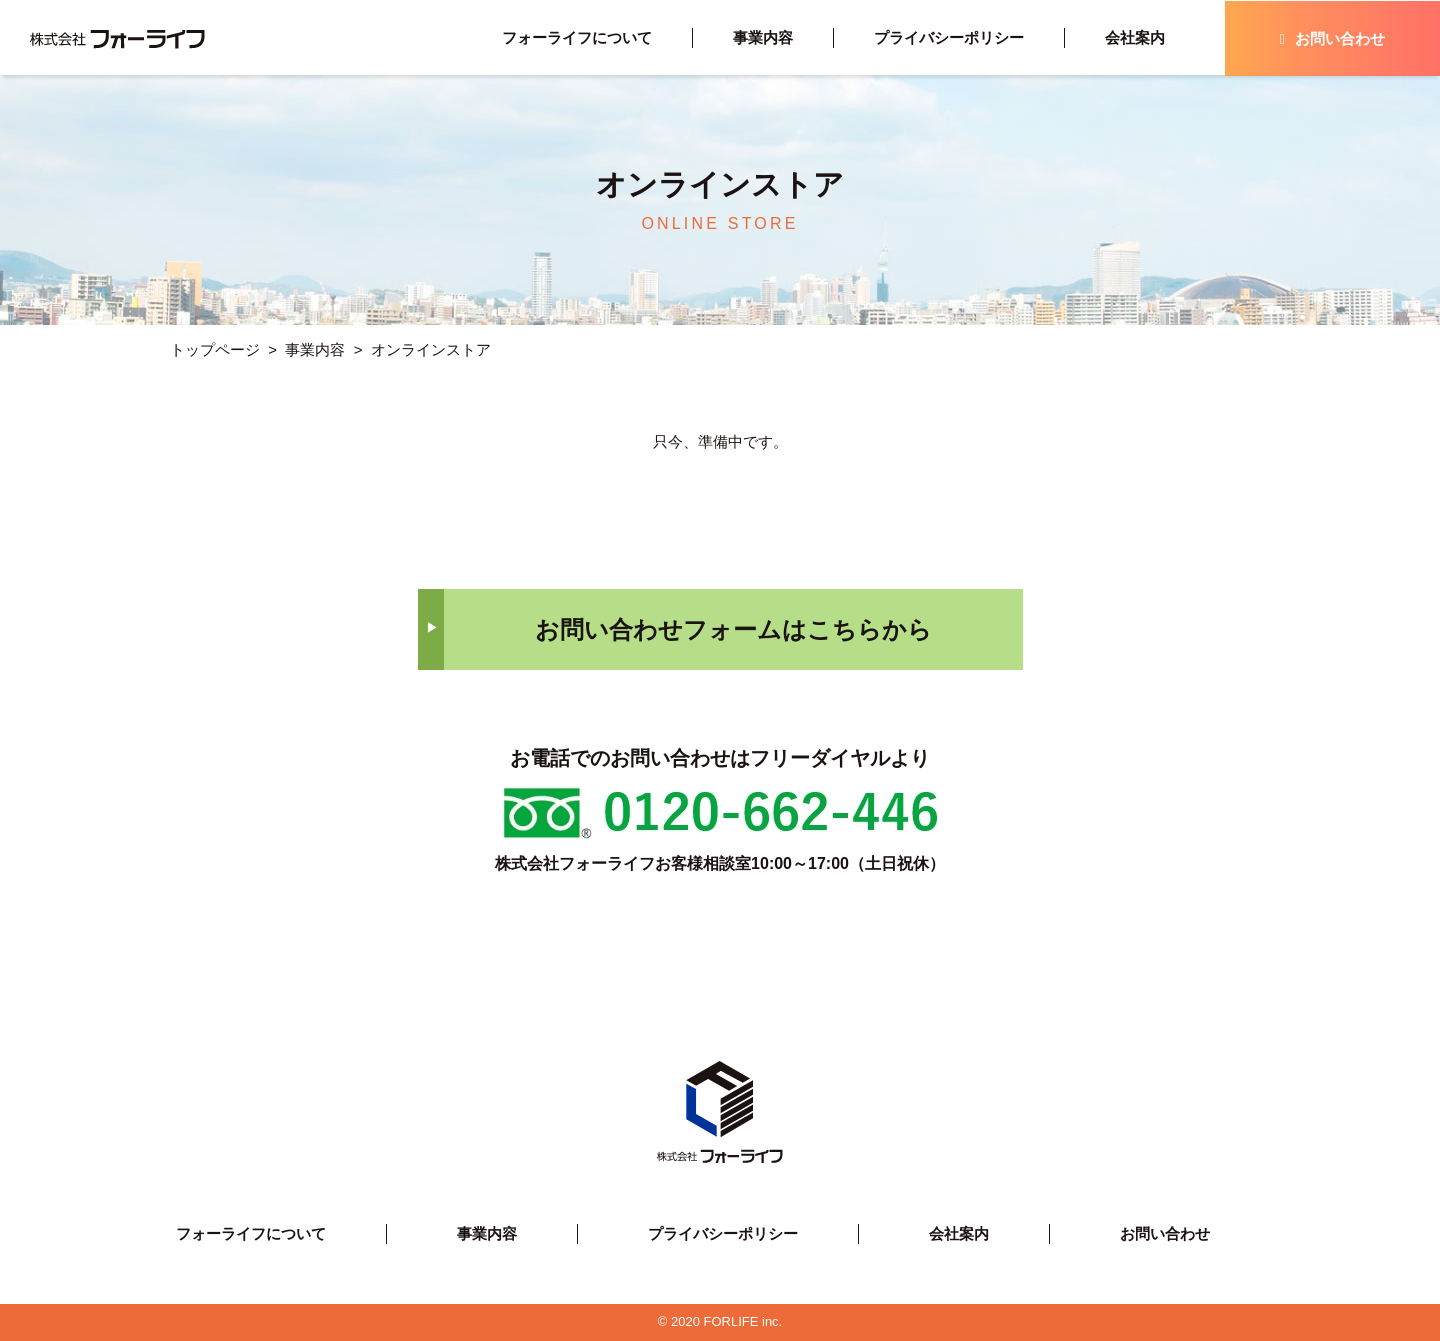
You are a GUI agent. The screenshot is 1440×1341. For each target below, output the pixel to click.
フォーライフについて (577, 37)
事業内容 (763, 37)
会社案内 (1135, 37)
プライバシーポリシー (949, 37)
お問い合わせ (1332, 38)
